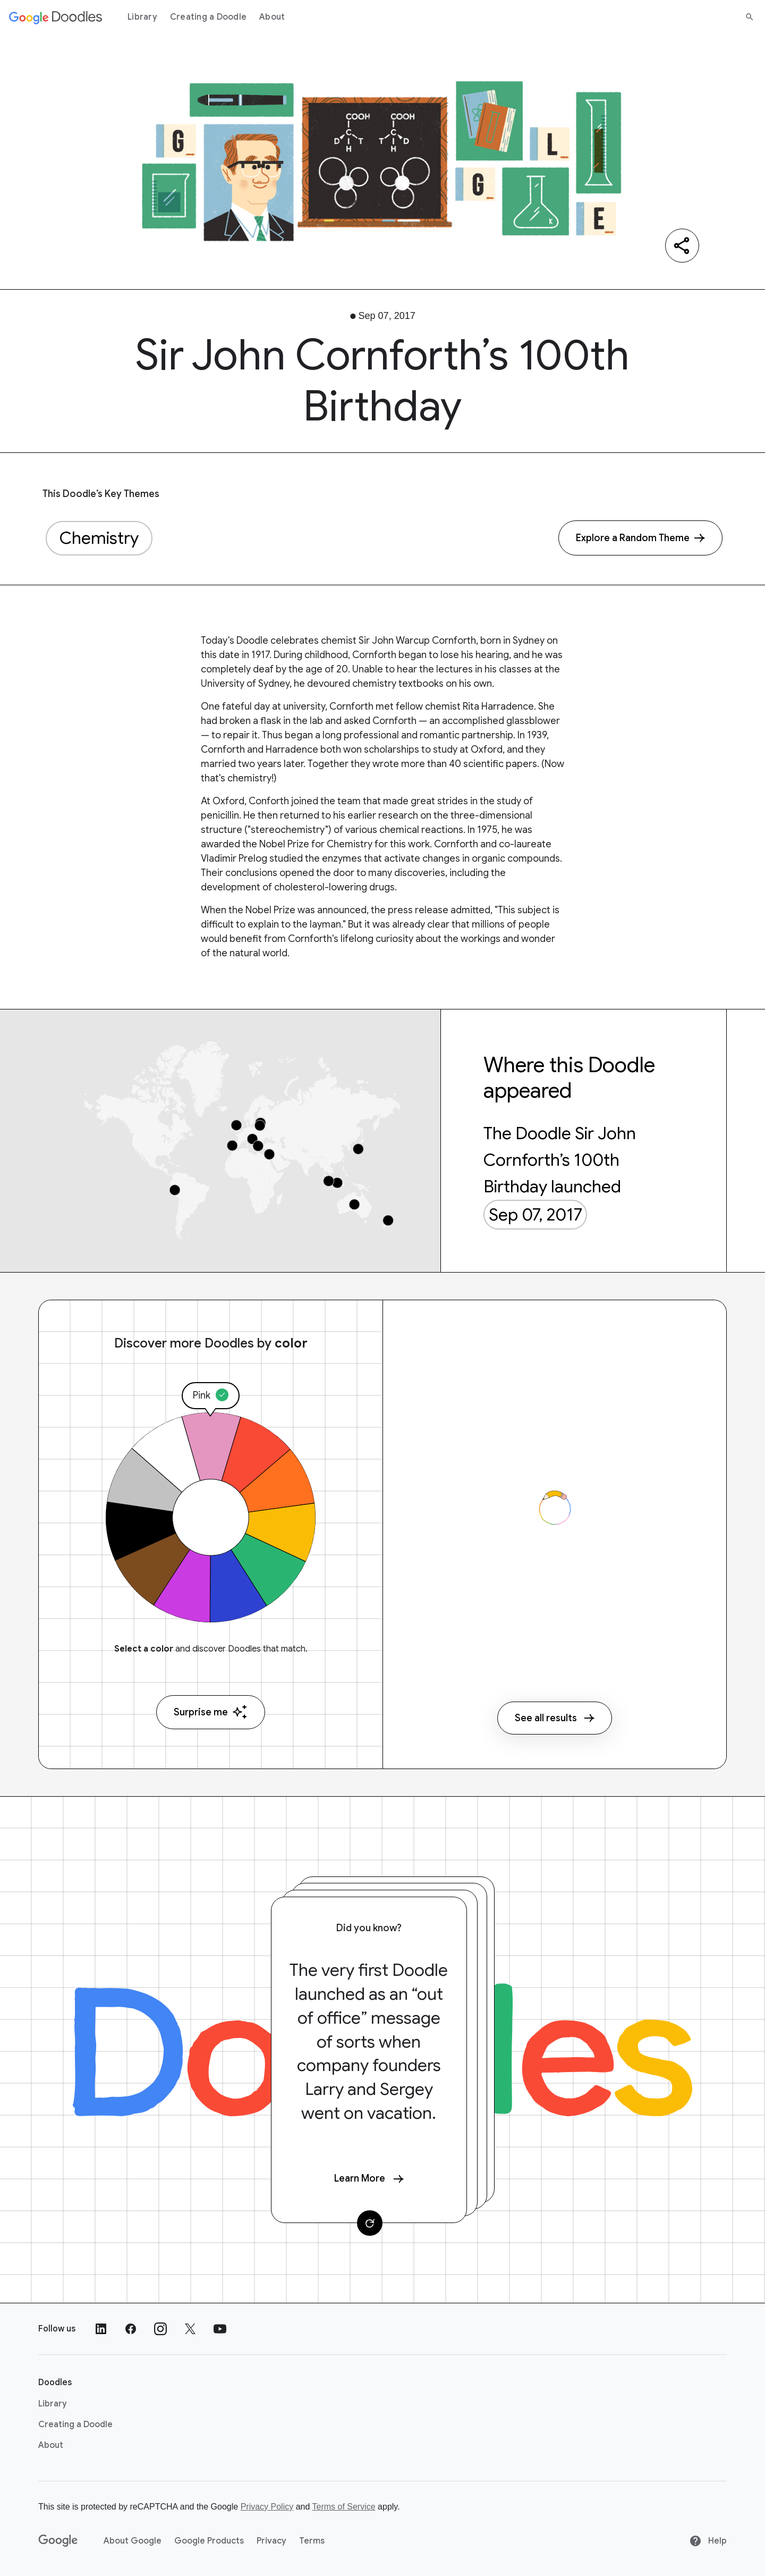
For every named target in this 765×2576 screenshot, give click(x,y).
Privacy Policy (267, 2506)
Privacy (271, 2541)
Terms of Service (344, 2506)
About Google (133, 2541)
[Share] (682, 246)
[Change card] (369, 2223)
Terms (312, 2541)
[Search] (749, 17)
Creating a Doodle (208, 17)
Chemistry (99, 538)
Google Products (209, 2541)
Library (142, 17)
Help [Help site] (708, 2541)
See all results (554, 1718)
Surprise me (211, 1712)
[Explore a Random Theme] (640, 537)
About (272, 17)
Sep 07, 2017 (535, 1214)
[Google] (58, 2541)
